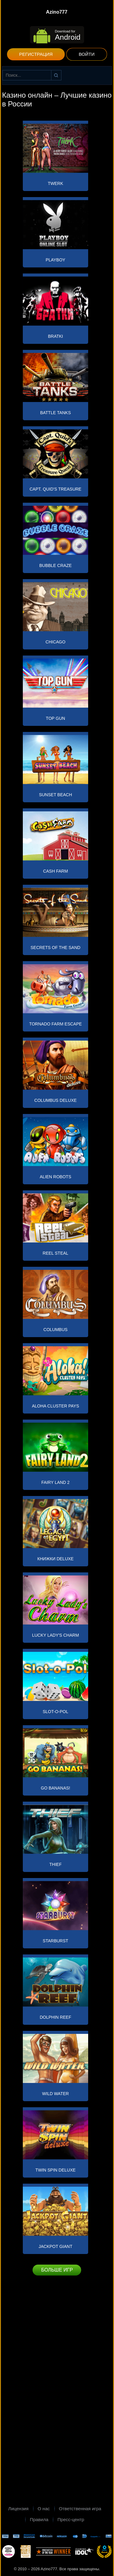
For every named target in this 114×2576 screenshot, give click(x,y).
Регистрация (36, 54)
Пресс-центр (70, 2519)
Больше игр (57, 2269)
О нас (44, 2508)
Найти (56, 75)
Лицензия (18, 2508)
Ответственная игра (80, 2508)
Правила (39, 2519)
